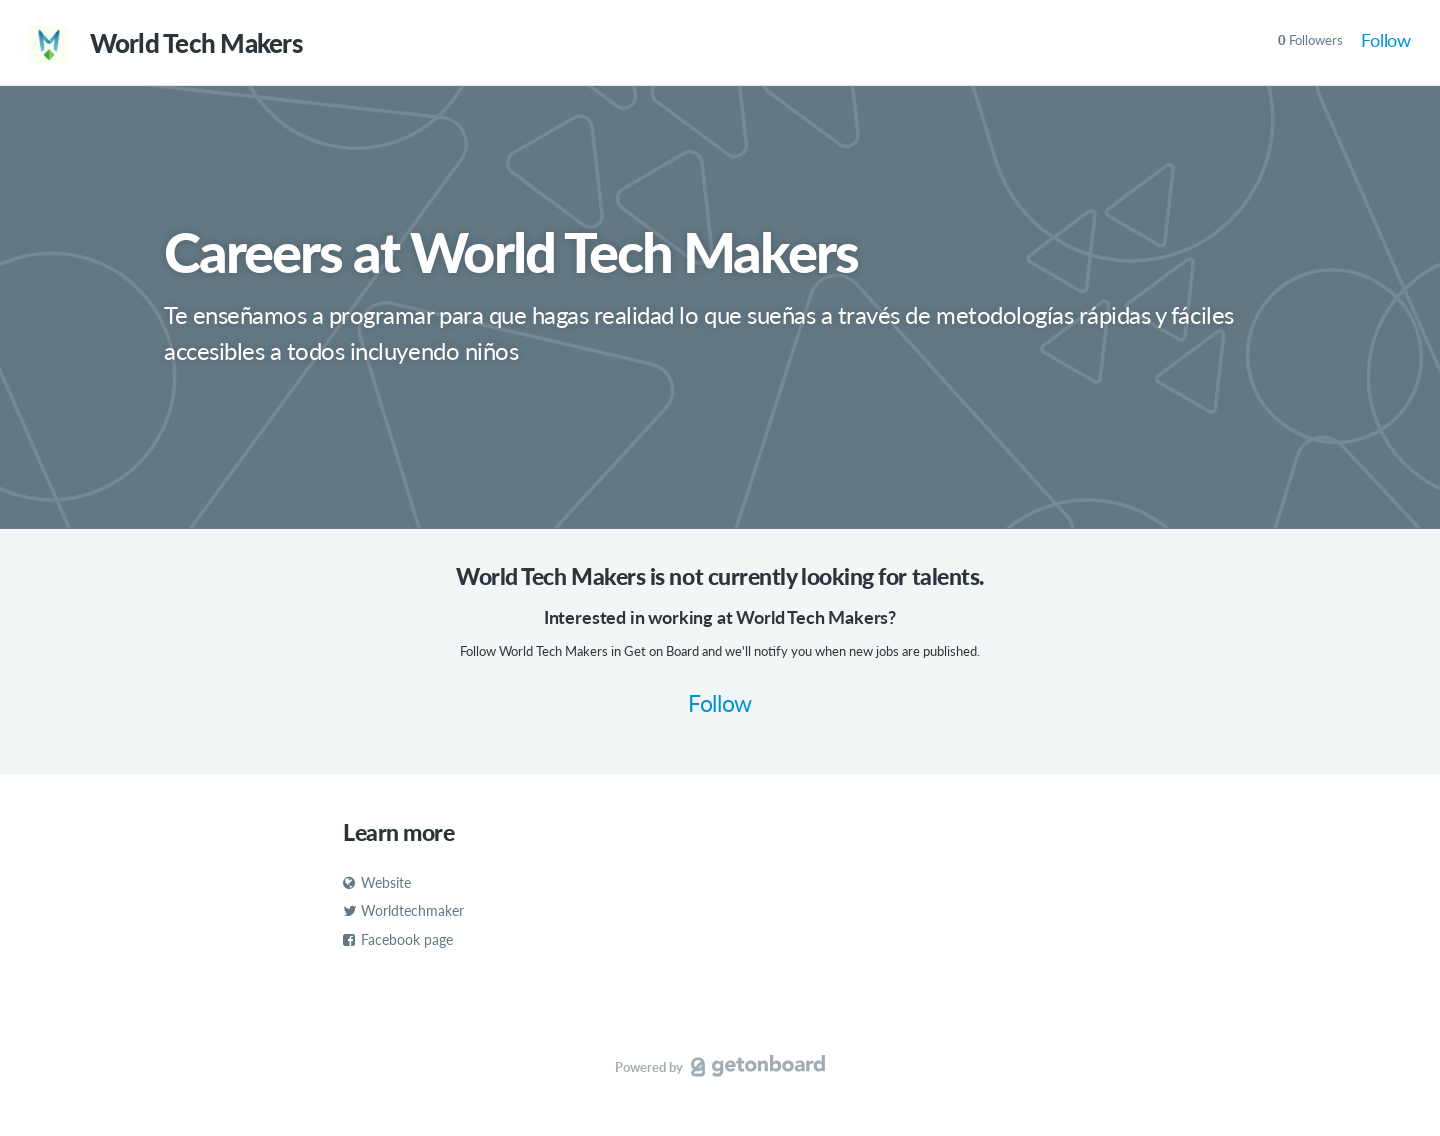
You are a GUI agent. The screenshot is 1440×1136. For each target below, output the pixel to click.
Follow (1386, 40)
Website (377, 882)
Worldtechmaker (403, 910)
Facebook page (398, 939)
